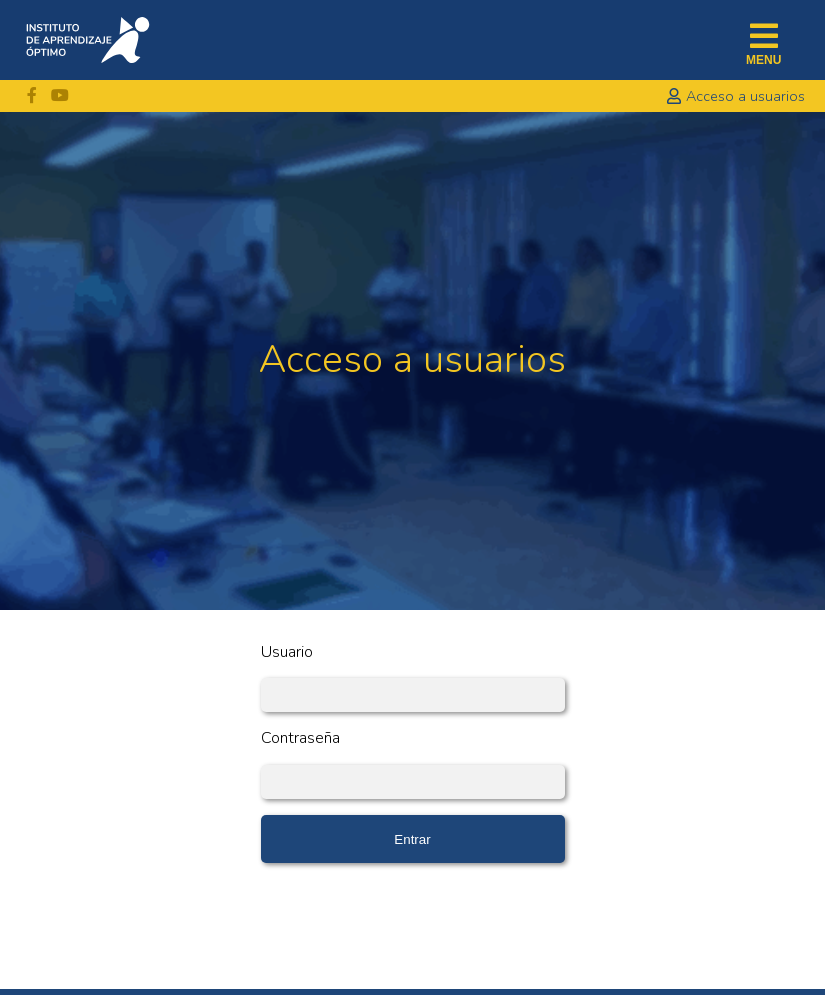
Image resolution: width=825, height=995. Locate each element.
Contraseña (300, 738)
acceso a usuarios (745, 96)
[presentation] (413, 918)
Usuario (287, 652)
